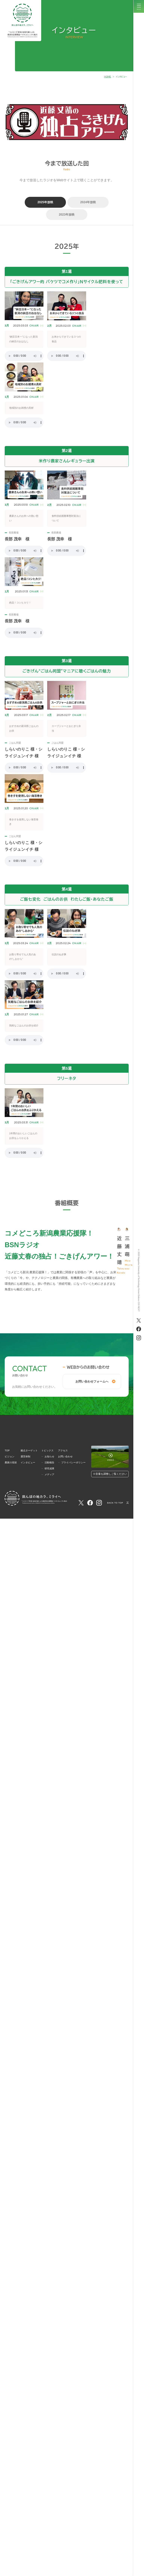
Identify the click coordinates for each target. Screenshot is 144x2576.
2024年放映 (88, 202)
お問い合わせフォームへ (91, 1381)
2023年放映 (67, 214)
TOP (7, 1450)
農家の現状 (11, 1462)
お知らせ (49, 1456)
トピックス (47, 1450)
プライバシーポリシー (73, 1462)
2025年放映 (45, 202)
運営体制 (25, 1456)
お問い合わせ (65, 1456)
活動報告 (49, 1462)
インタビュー (28, 1462)
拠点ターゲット (29, 1450)
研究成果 (49, 1468)
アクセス (63, 1450)
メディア (49, 1474)
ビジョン (9, 1456)
